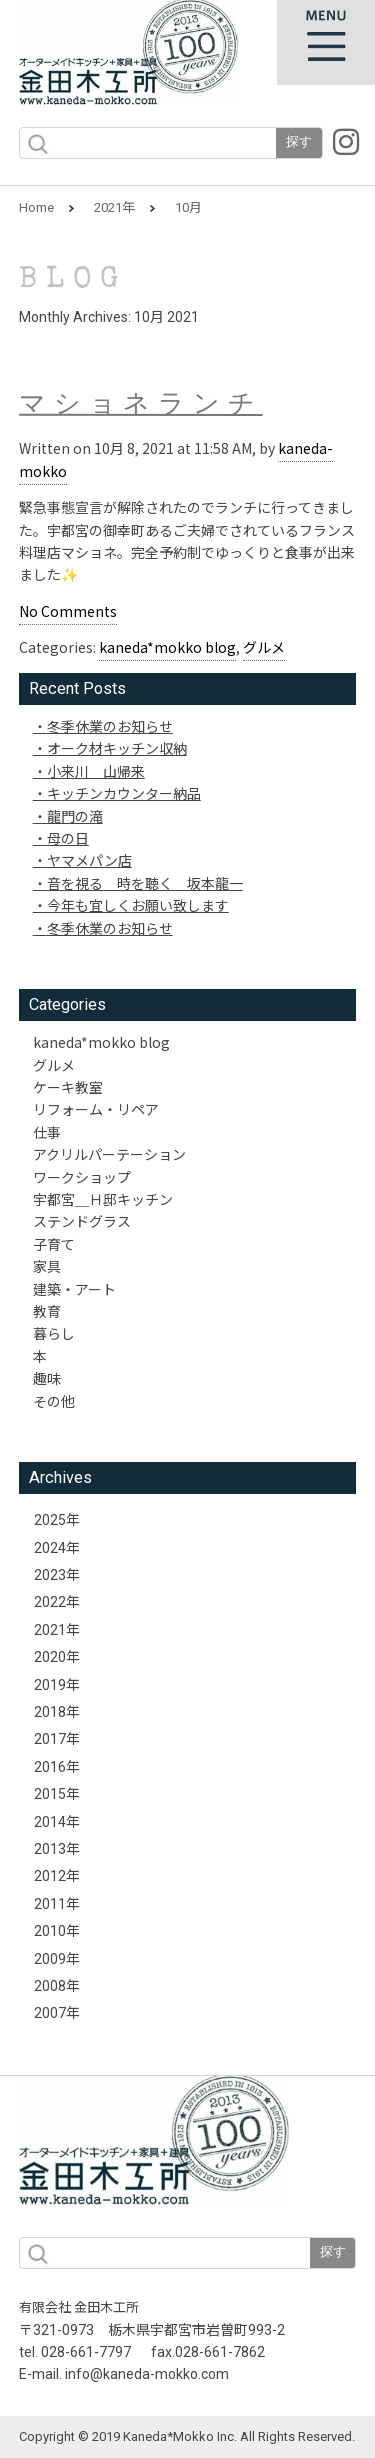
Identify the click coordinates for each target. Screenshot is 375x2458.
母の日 (68, 838)
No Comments (68, 611)
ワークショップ (82, 1177)
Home (36, 207)
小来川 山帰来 (96, 771)
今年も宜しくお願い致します (138, 905)
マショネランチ (141, 407)
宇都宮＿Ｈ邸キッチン (103, 1199)
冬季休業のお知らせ (110, 726)
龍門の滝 (75, 816)
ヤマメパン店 (89, 860)
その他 (54, 1401)
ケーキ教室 (68, 1087)
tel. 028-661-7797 (75, 2352)
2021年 (114, 207)
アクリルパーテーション (109, 1154)
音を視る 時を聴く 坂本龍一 (145, 883)
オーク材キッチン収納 (117, 748)
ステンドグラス (82, 1221)
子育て (54, 1244)
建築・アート (74, 1289)
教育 (47, 1311)
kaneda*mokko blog (167, 647)
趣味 (47, 1378)
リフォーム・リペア (96, 1109)
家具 (47, 1266)
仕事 (47, 1132)
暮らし (54, 1333)
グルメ (264, 647)
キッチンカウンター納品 (124, 793)
